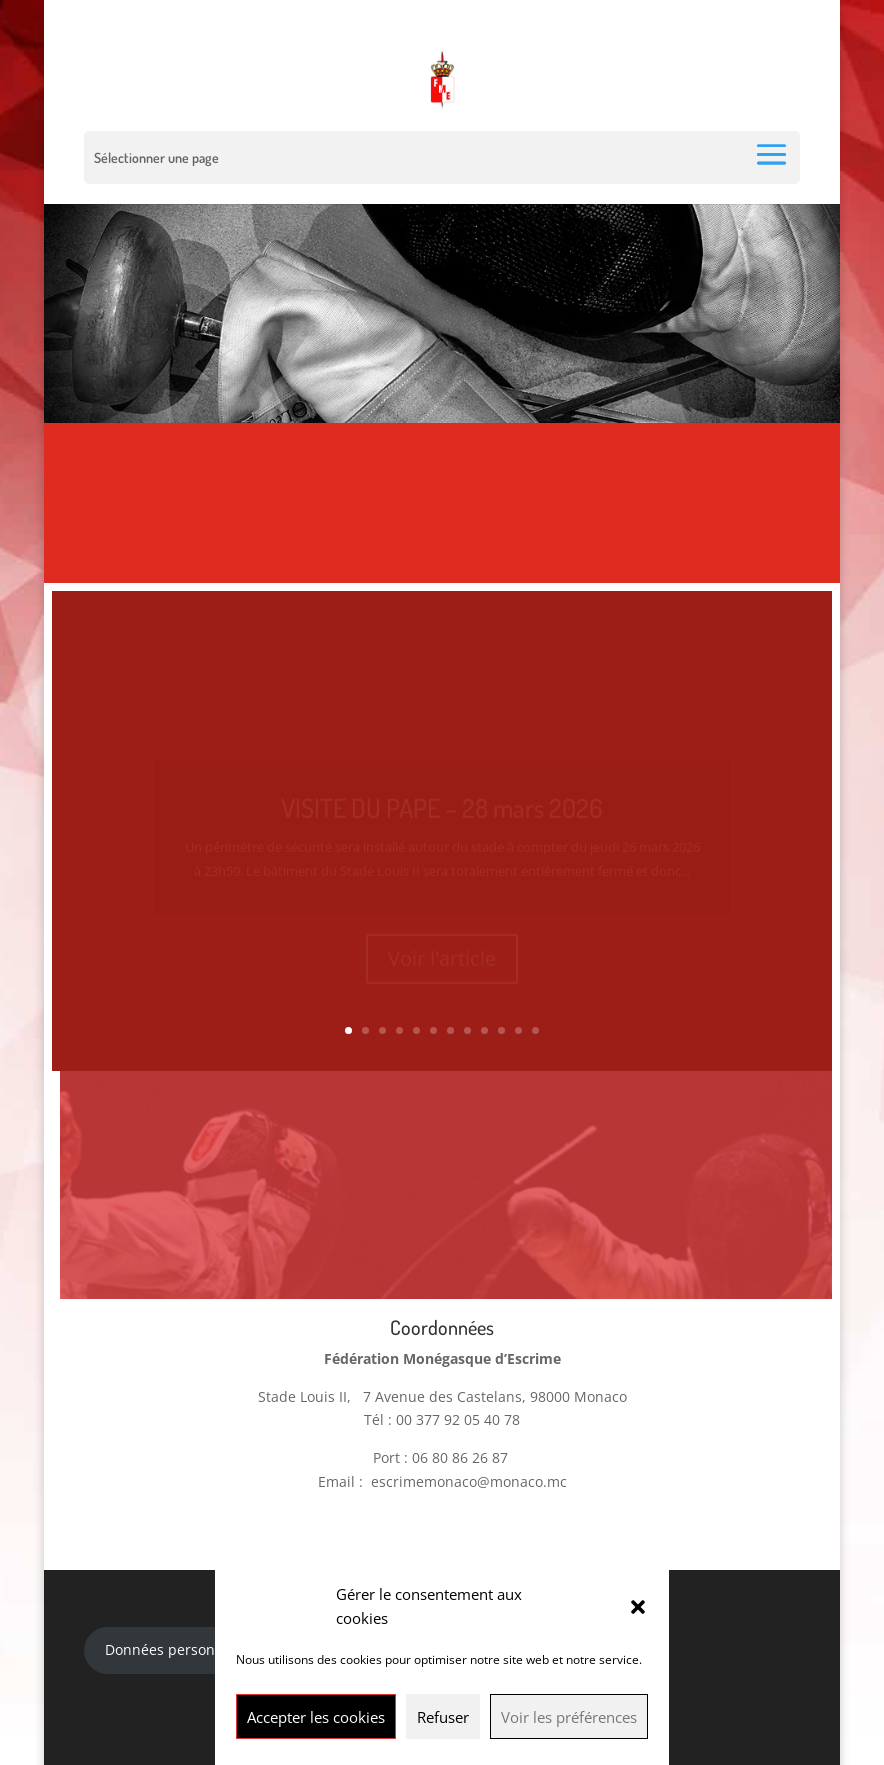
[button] (638, 1607)
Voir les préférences (569, 1717)
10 (501, 1030)
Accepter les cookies (316, 1717)
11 (518, 1030)
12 (535, 1030)
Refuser (443, 1717)
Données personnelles (180, 1641)
